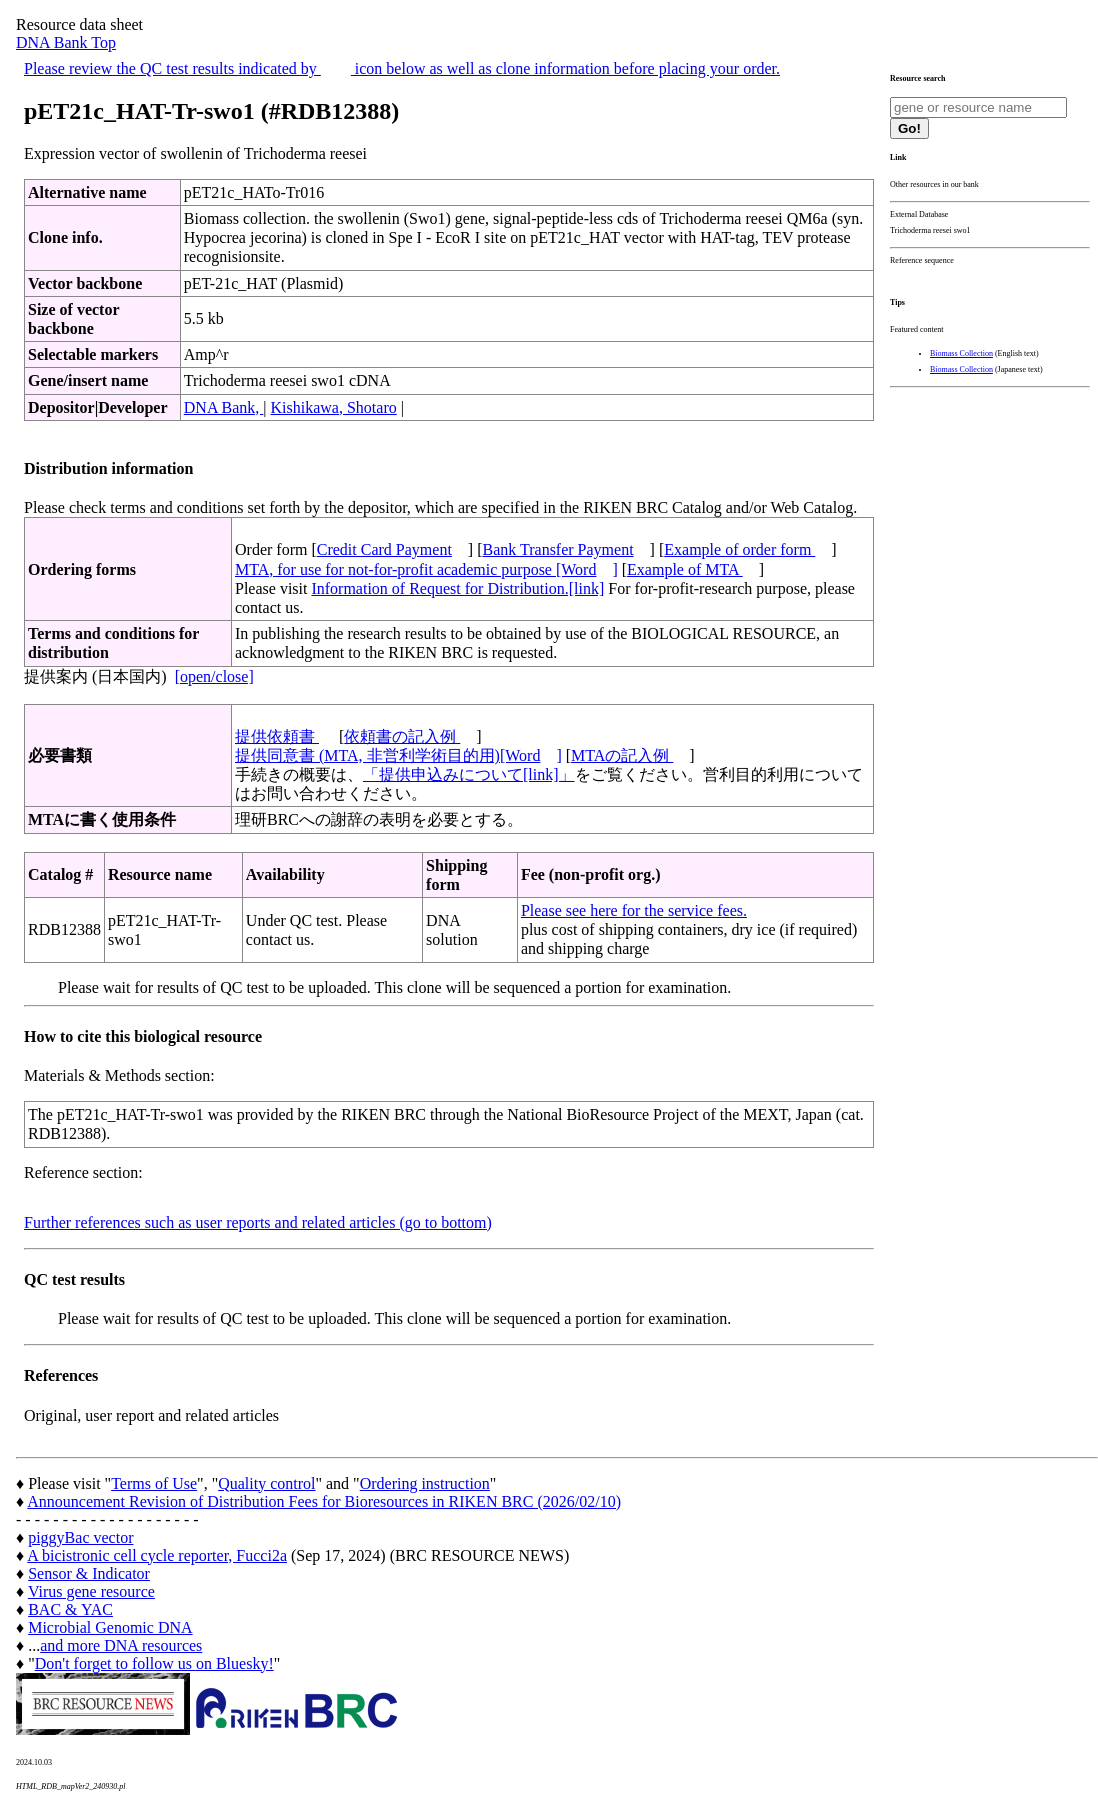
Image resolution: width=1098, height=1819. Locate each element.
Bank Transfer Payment (558, 549)
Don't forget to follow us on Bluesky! (154, 1663)
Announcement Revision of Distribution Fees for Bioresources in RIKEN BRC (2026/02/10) (324, 1501)
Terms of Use (154, 1483)
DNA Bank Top (66, 42)
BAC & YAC (70, 1609)
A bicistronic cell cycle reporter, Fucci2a (157, 1555)
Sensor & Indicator (89, 1573)
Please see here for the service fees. (634, 910)
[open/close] (214, 676)
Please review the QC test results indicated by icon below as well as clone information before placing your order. (402, 68)
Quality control (266, 1483)
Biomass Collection (961, 353)
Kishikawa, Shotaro (334, 407)
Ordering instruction (425, 1483)
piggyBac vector (80, 1537)
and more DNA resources (121, 1645)
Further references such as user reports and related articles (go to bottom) (258, 1222)
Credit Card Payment (384, 549)
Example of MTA (685, 569)
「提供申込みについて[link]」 (469, 774)
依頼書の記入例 (402, 736)
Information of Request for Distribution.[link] (457, 588)
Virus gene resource (91, 1591)
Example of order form (739, 549)
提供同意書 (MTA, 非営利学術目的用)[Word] (398, 755)
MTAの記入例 (622, 755)
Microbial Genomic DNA (110, 1627)
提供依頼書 (277, 736)
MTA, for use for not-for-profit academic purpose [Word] (426, 569)
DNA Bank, (224, 407)
